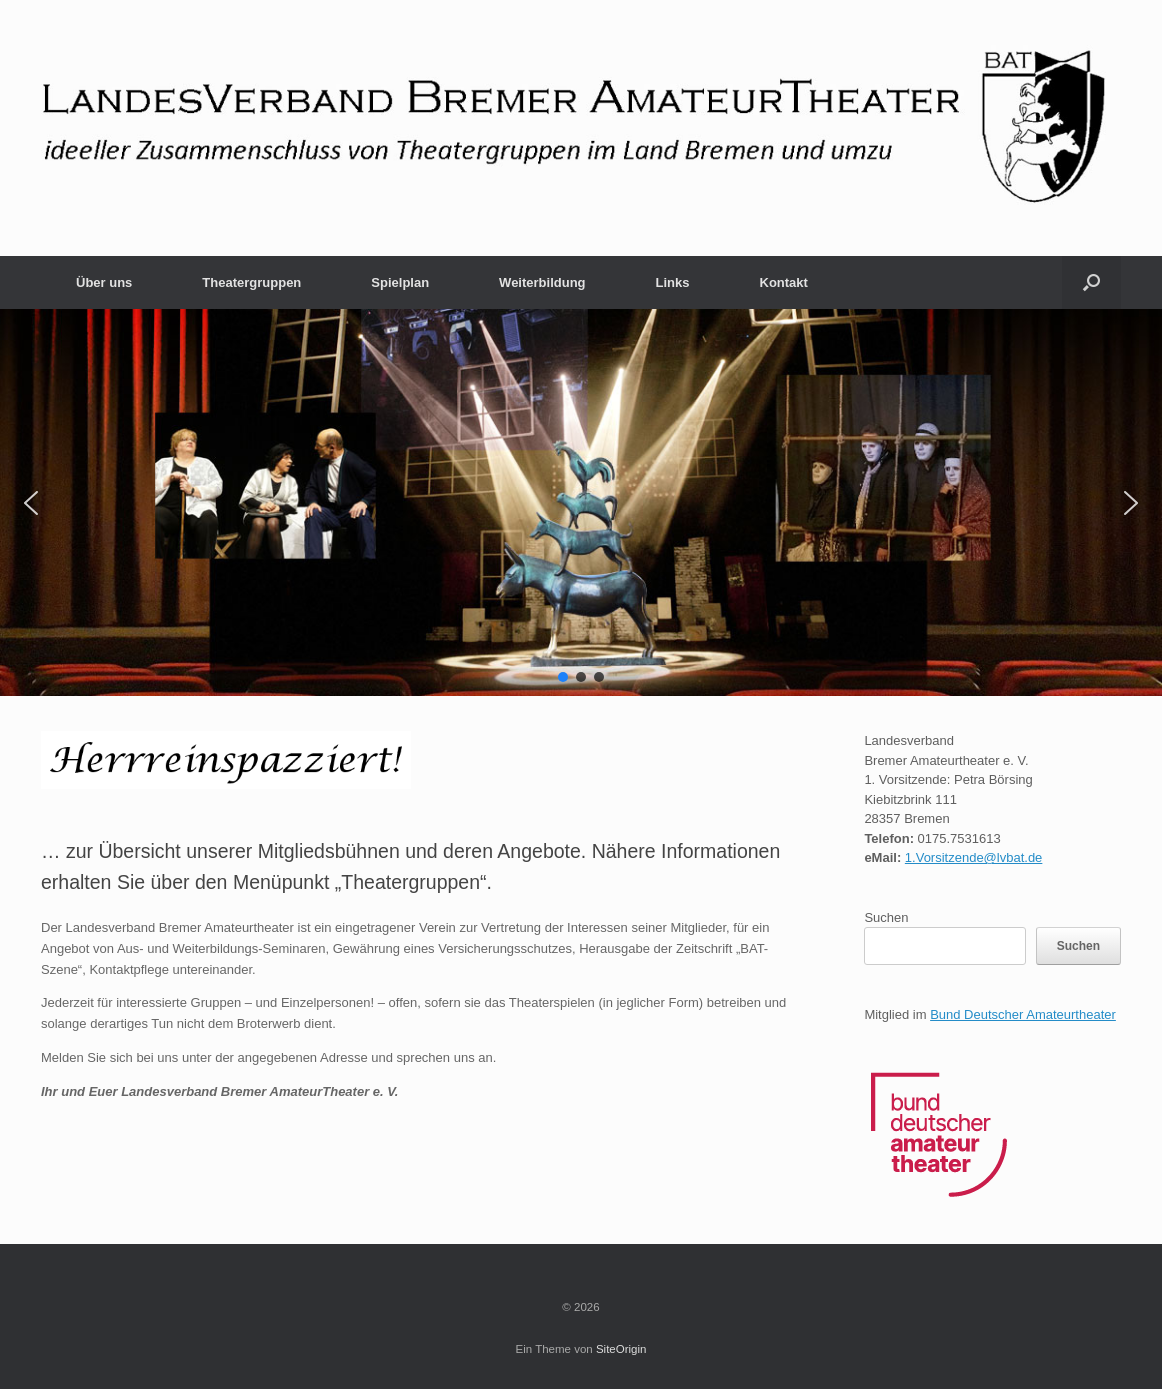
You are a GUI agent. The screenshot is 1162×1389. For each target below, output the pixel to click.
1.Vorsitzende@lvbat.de (974, 857)
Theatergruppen (251, 282)
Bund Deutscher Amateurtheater (1023, 1014)
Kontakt (784, 282)
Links (673, 282)
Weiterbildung (542, 282)
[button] (1091, 282)
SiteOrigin (621, 1349)
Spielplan (400, 282)
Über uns (104, 282)
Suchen (886, 917)
